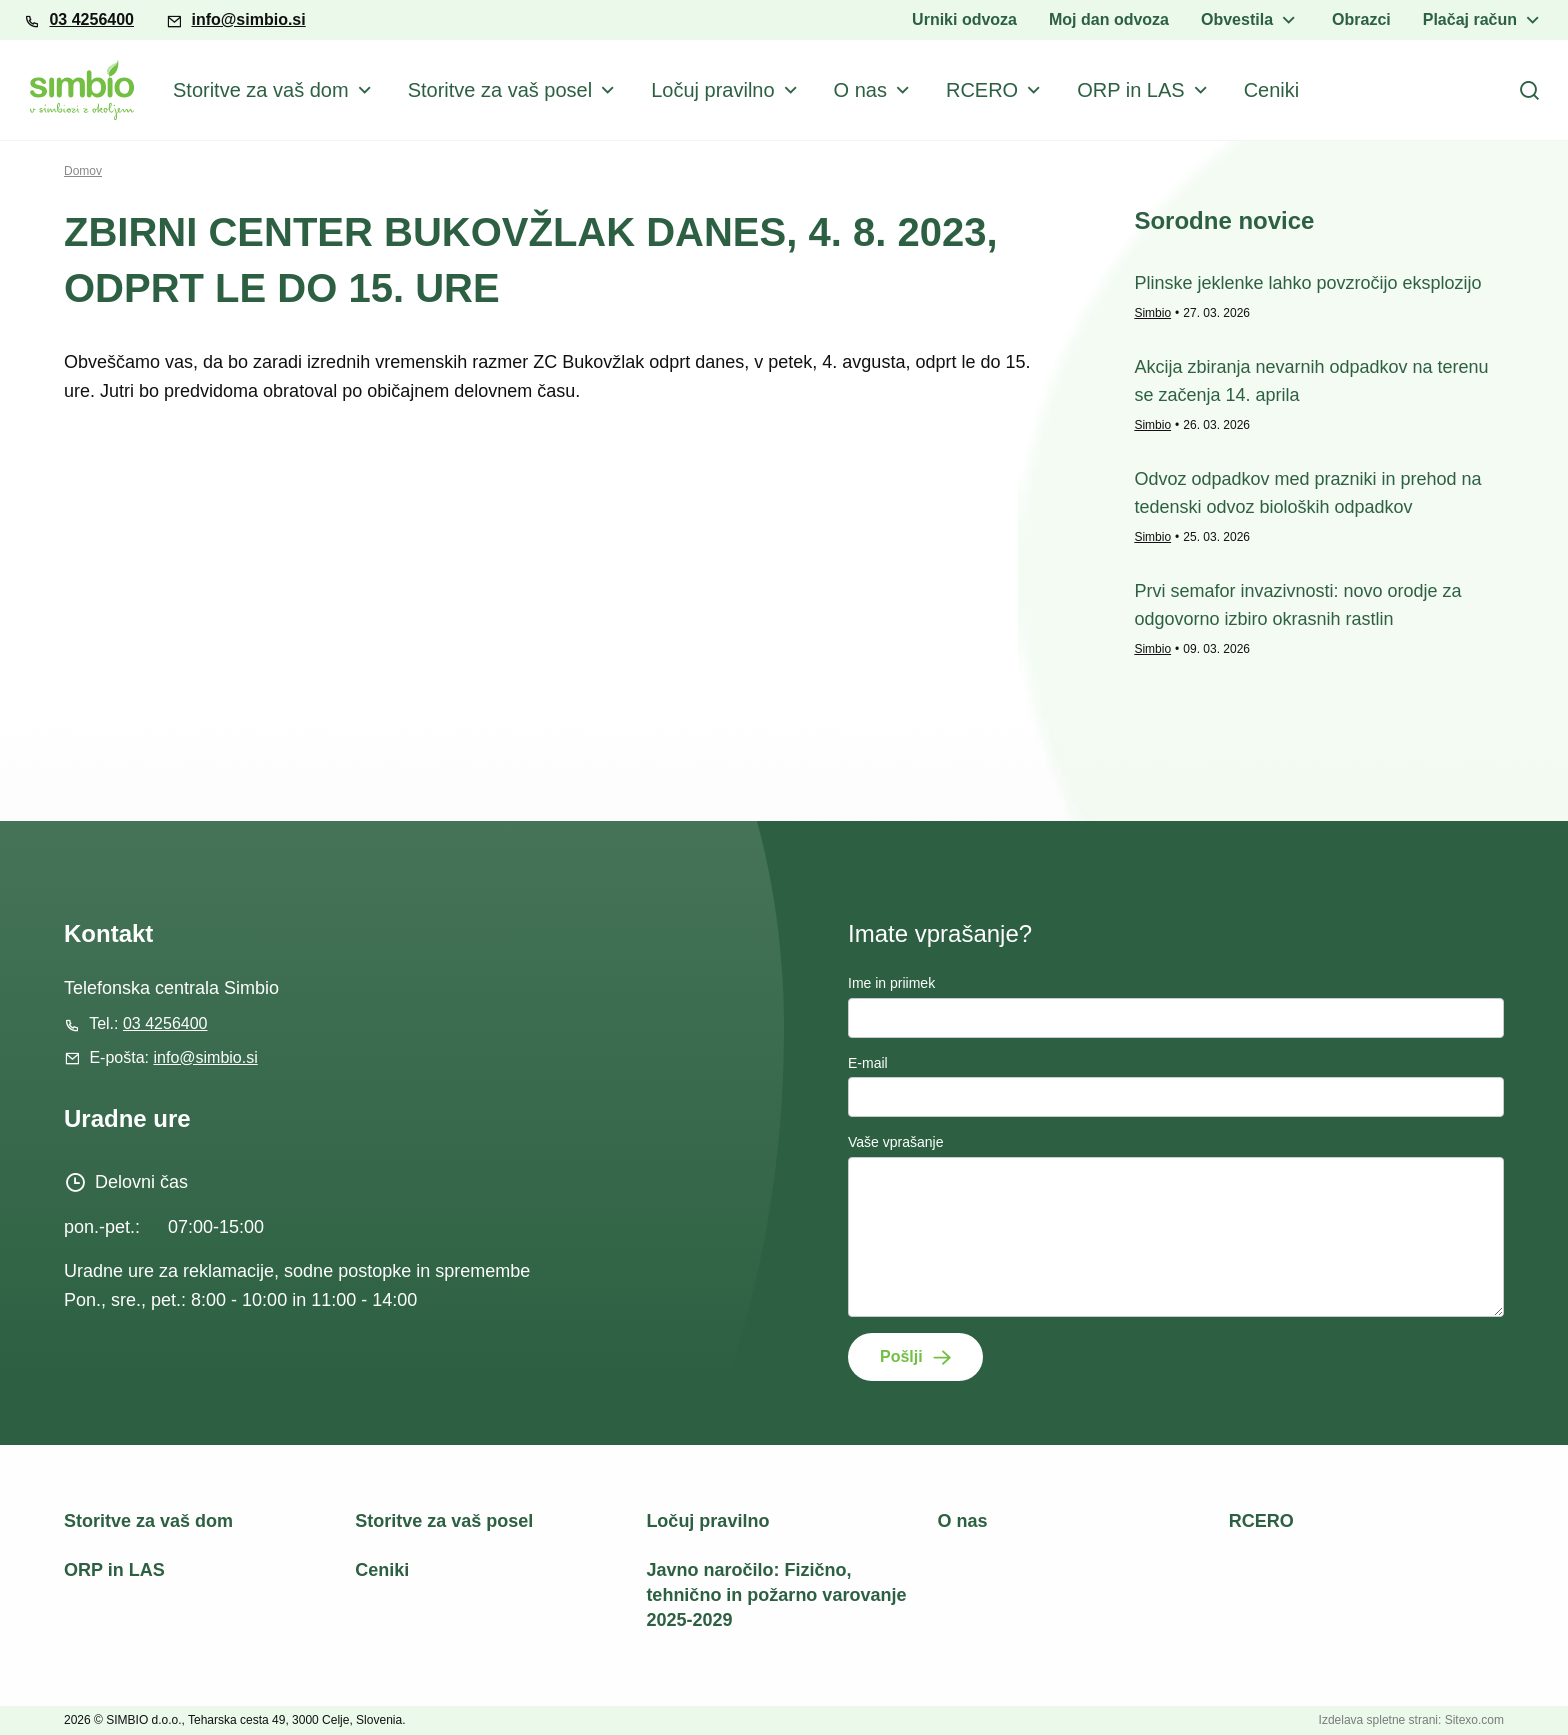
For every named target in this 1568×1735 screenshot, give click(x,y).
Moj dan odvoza (1109, 19)
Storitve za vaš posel (500, 90)
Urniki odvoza (964, 19)
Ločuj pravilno (712, 90)
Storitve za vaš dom (261, 90)
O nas (860, 90)
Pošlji (901, 1356)
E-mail (868, 1063)
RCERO (982, 90)
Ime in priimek (891, 983)
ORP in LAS (1130, 90)
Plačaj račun (1470, 19)
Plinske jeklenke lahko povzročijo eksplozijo (1307, 283)
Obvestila (1237, 19)
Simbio (1152, 313)
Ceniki (1272, 90)
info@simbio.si (248, 19)
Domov (83, 171)
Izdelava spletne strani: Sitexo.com (1411, 1720)
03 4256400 (91, 19)
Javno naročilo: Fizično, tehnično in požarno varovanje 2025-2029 (776, 1595)
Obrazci (1361, 19)
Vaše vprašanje (895, 1142)
